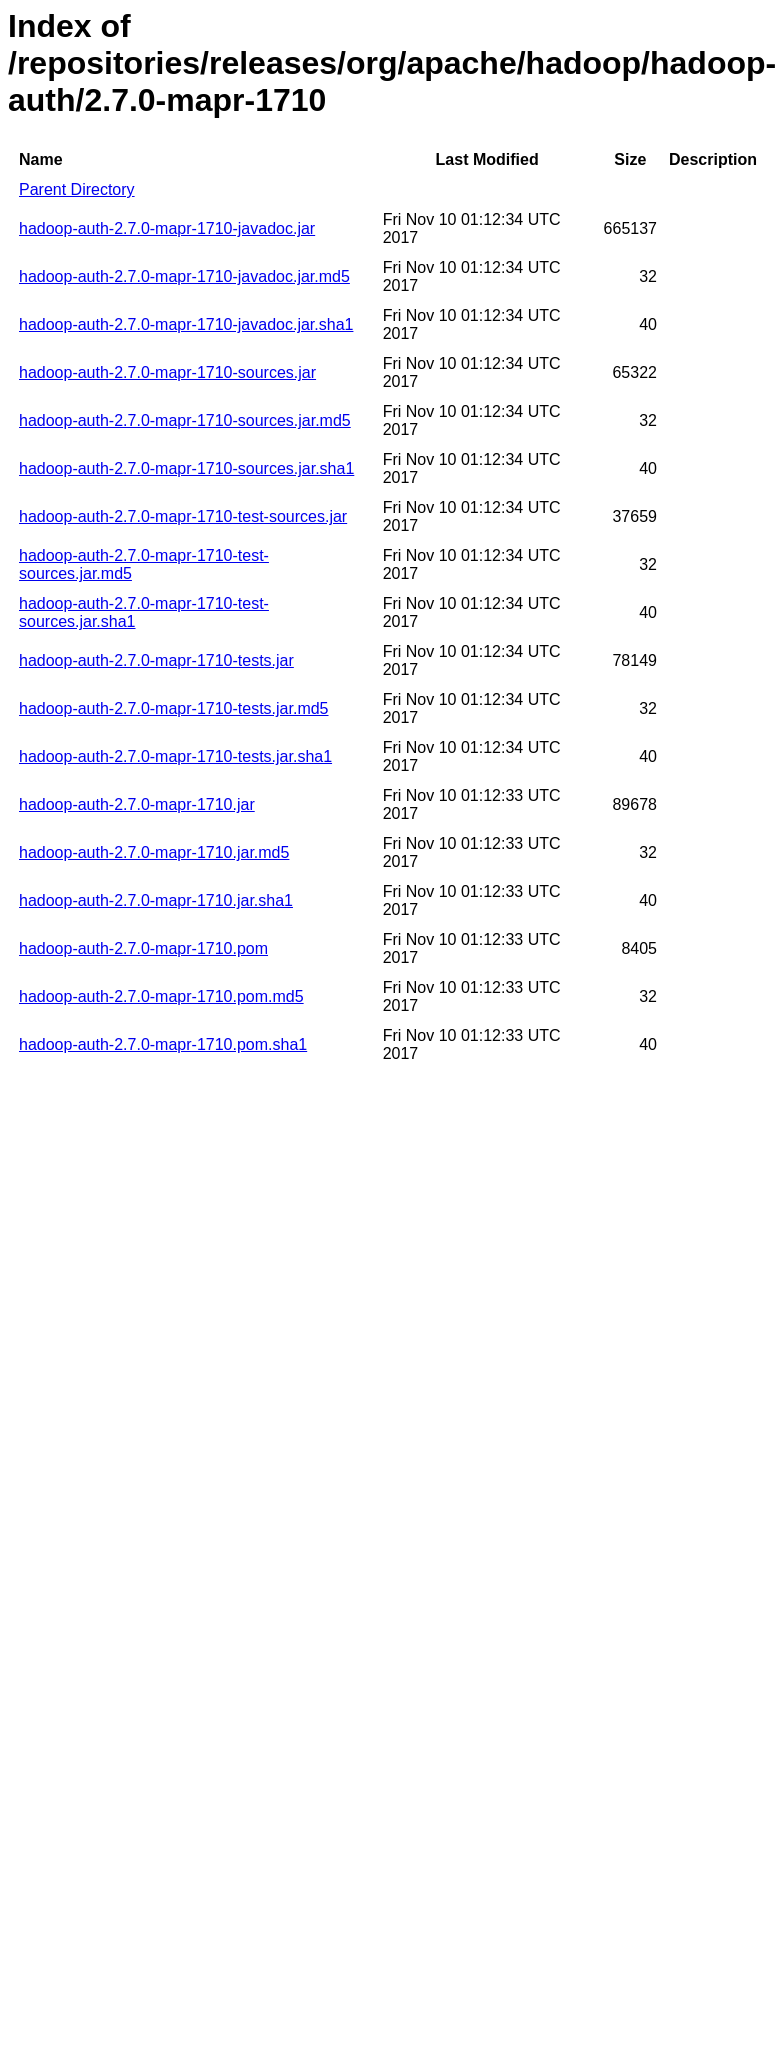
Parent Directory (77, 189)
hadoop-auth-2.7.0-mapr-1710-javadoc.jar (167, 228)
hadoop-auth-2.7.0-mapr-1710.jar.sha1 (156, 900)
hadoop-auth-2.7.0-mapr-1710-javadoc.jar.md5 (184, 276)
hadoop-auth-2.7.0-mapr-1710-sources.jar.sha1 (186, 468)
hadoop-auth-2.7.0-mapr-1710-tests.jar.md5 (174, 708)
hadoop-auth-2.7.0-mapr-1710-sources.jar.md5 (185, 420)
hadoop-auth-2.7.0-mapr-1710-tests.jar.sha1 (175, 756)
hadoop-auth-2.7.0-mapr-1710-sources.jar (167, 372)
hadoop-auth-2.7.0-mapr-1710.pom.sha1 (163, 1044)
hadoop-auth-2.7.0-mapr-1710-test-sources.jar (183, 516)
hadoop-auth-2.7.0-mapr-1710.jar (137, 804)
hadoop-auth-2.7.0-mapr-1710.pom (143, 948)
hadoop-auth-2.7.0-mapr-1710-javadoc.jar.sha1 (186, 324)
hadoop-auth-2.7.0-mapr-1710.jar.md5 (154, 852)
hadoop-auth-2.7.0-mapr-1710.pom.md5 (161, 996)
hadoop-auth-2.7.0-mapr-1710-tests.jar (156, 660)
